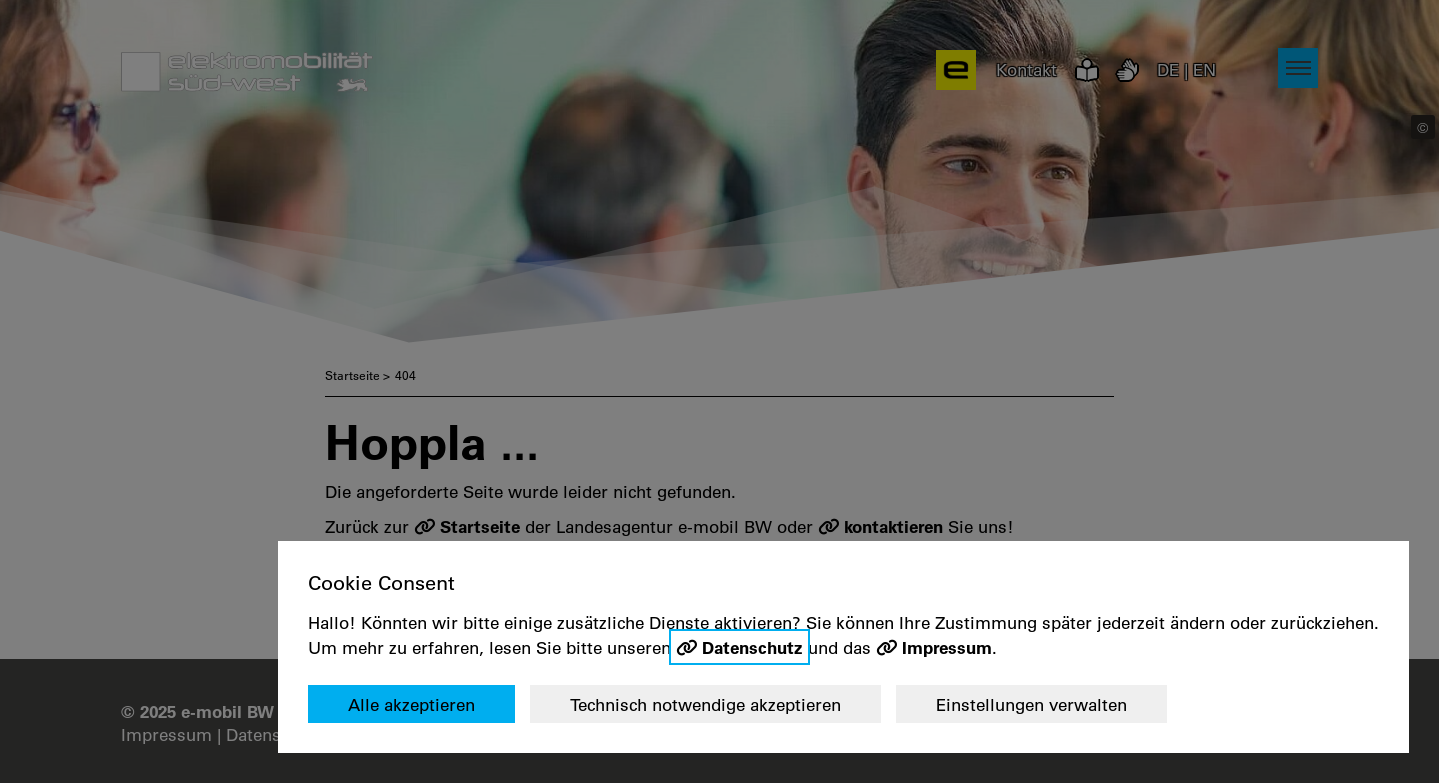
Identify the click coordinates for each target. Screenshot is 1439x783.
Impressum (947, 647)
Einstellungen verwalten (1031, 704)
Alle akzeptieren (411, 704)
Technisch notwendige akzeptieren (705, 704)
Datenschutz (752, 647)
